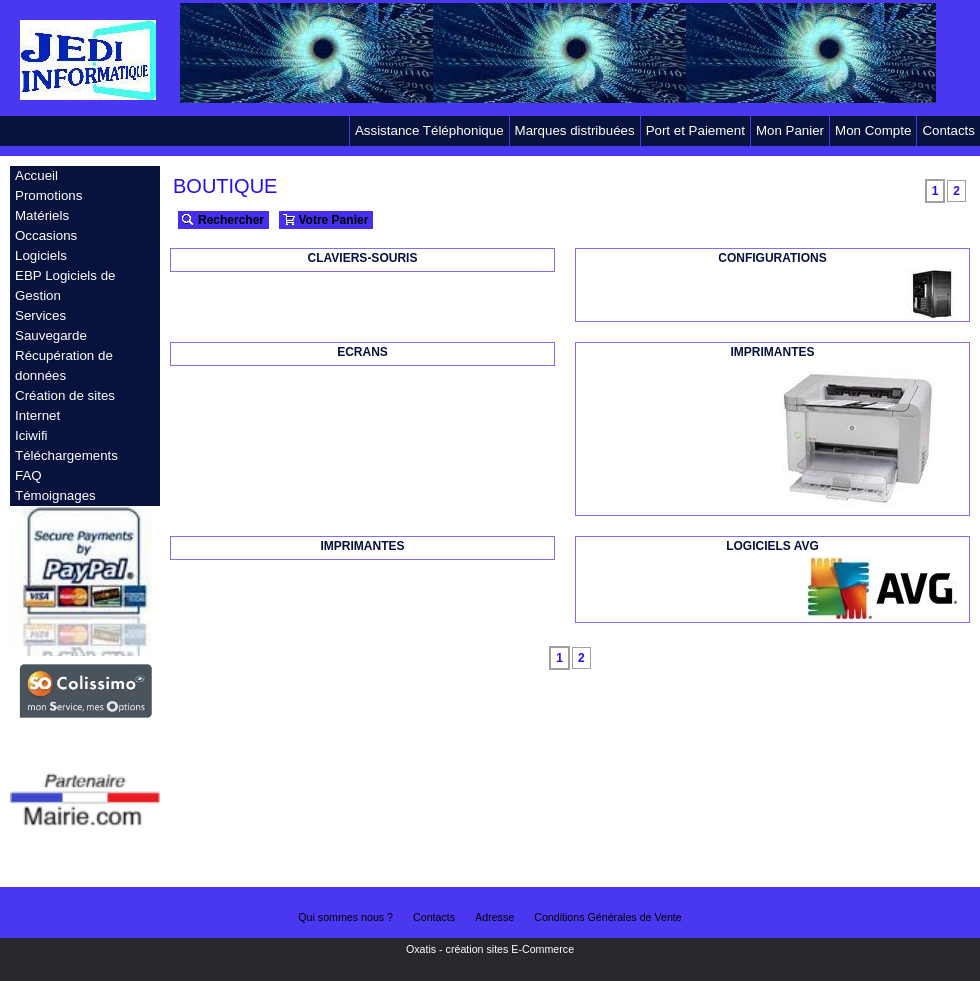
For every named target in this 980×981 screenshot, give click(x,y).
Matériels (42, 215)
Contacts (948, 130)
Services (40, 315)
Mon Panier (790, 130)
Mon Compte (873, 130)
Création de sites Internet (65, 405)
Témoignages (55, 495)
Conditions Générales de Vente (608, 917)
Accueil (36, 175)
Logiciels (41, 255)
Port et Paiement (695, 130)
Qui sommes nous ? (345, 917)
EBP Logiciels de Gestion (65, 285)
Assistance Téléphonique (429, 130)
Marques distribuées (575, 130)
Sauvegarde (51, 335)
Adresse (494, 917)
